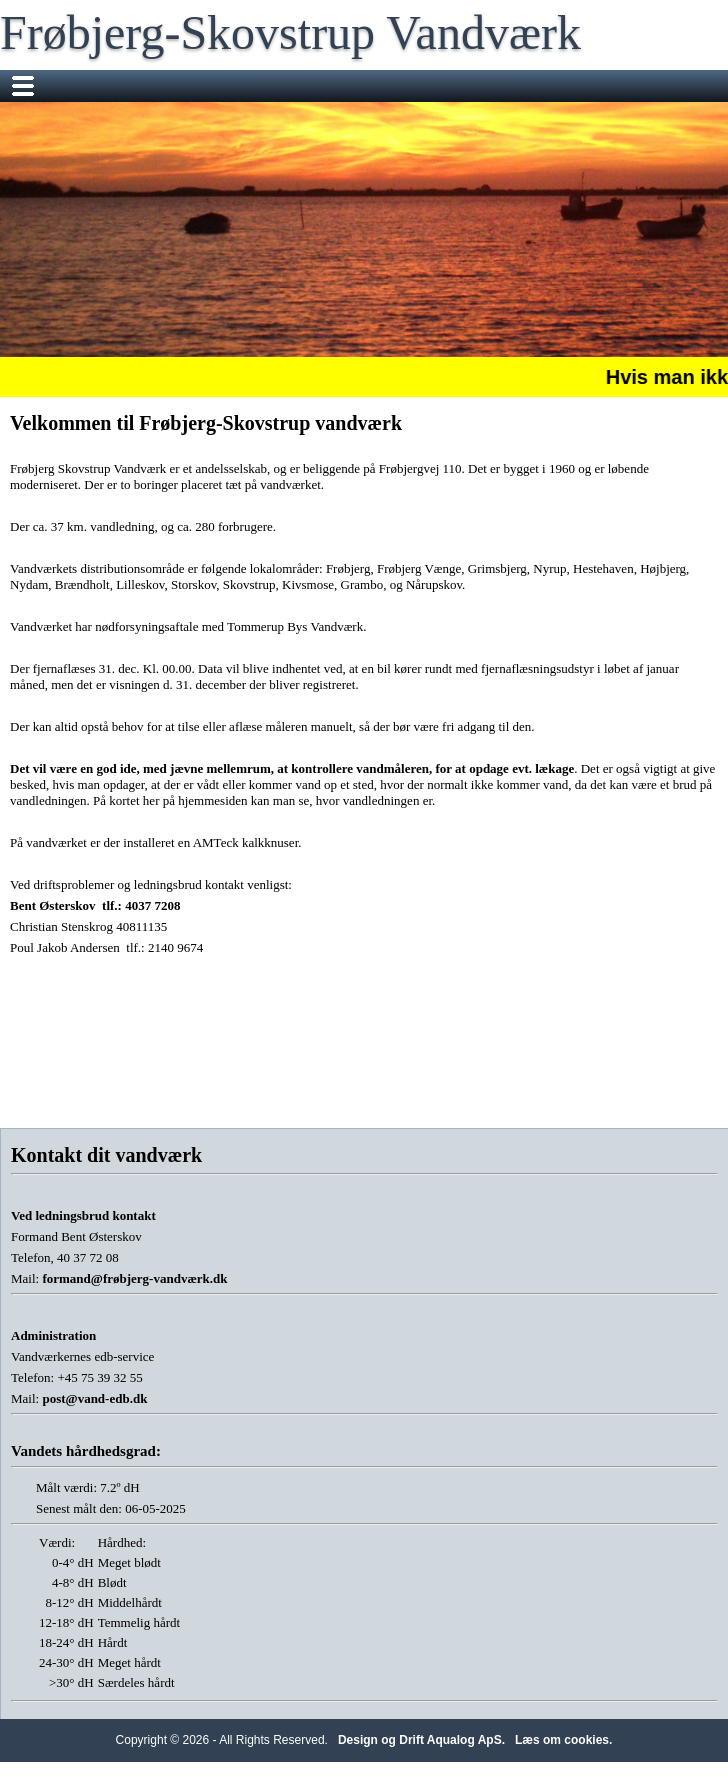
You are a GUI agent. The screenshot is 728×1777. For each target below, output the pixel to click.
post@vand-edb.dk (94, 1398)
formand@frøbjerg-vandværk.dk (134, 1278)
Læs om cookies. (563, 1740)
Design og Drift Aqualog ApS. (421, 1740)
